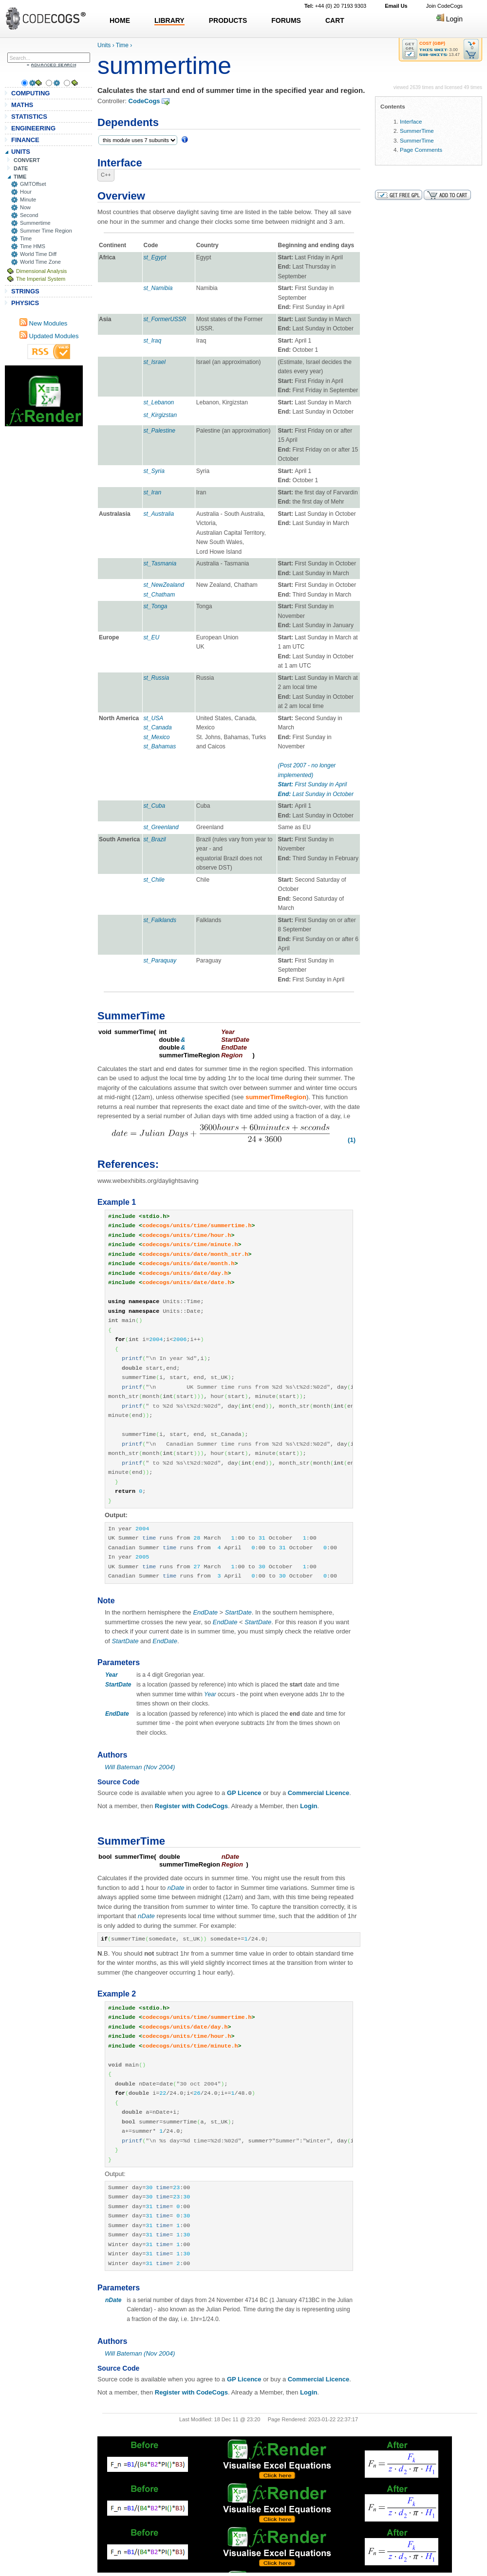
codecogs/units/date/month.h (188, 1264)
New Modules (43, 323)
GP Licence (244, 1792)
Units (104, 45)
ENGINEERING (33, 128)
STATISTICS (29, 116)
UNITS (20, 151)
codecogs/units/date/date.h (186, 1283)
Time (26, 238)
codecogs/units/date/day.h (184, 1273)
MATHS (22, 105)
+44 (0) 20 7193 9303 (335, 6)
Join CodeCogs (444, 6)
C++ (106, 175)
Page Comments (421, 149)
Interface (411, 121)
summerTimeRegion (275, 1097)
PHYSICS (25, 303)
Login (449, 19)
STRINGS (25, 291)
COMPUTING (30, 93)
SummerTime (417, 130)
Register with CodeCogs (191, 1806)
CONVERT (27, 160)
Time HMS (32, 246)
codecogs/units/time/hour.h (186, 1235)
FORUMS (286, 20)
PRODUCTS (228, 20)
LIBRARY (169, 20)
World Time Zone (40, 262)
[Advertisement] (44, 395)
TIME (20, 177)
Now (25, 207)
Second (29, 215)
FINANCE (25, 140)
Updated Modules (49, 336)
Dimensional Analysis (41, 271)
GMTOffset (33, 184)
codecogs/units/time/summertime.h (196, 1226)
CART (334, 20)
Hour (26, 192)
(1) (352, 1139)
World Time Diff (38, 254)
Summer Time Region (46, 231)
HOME (120, 20)
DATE (21, 168)
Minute (28, 199)
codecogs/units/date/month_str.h (195, 1254)
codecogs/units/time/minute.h (190, 1245)
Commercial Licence (318, 1792)
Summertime (35, 223)
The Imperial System (40, 279)
